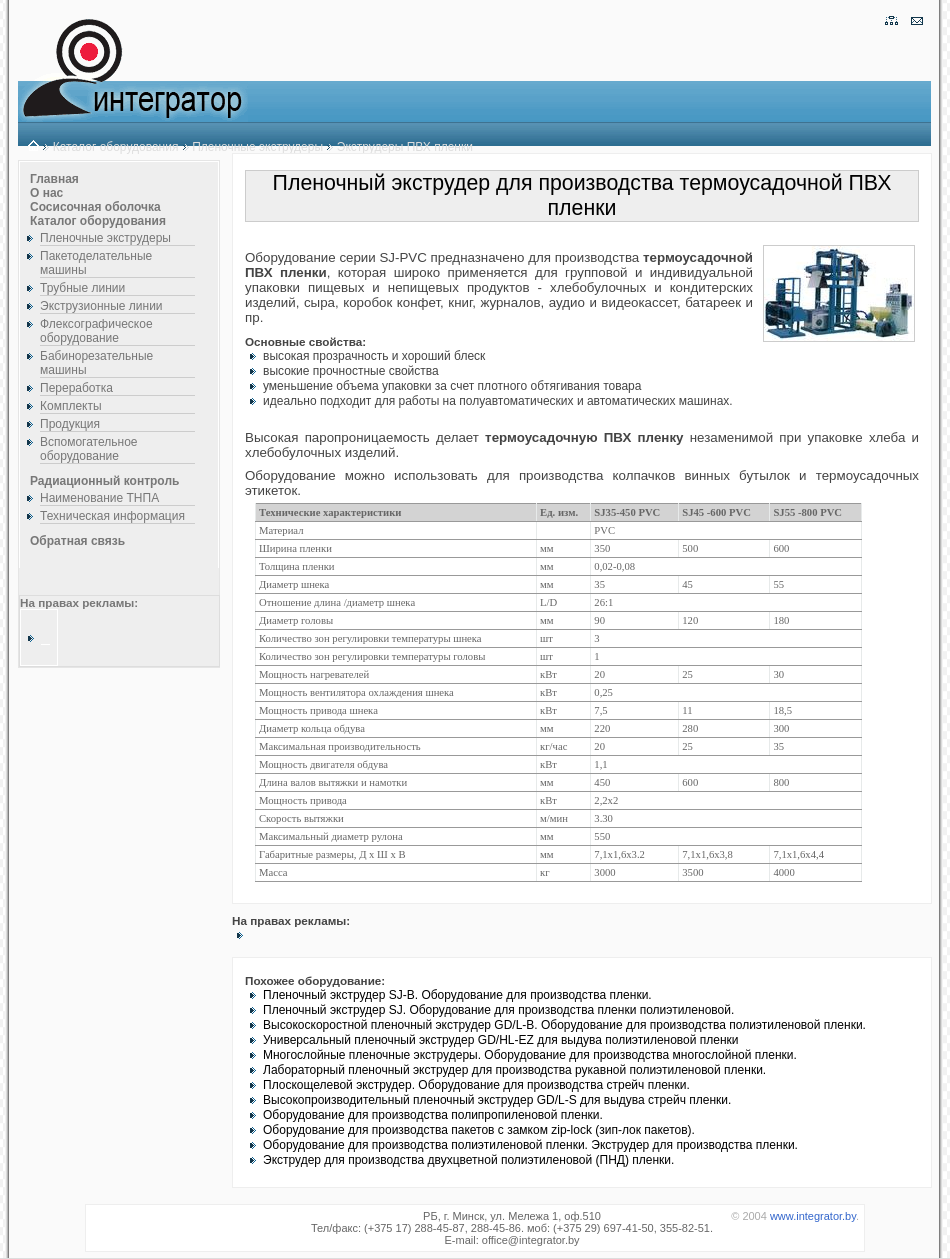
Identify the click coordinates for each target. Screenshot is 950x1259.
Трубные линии (82, 288)
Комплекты (71, 406)
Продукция (70, 424)
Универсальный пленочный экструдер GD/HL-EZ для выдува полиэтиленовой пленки (501, 1040)
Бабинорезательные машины (96, 363)
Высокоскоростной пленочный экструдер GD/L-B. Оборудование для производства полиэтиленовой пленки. (564, 1025)
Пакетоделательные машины (96, 263)
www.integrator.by (813, 1216)
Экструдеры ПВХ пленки (405, 147)
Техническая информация (112, 516)
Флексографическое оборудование (96, 331)
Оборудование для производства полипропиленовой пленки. (433, 1115)
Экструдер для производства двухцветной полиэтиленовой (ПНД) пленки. (468, 1160)
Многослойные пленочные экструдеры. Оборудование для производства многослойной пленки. (530, 1055)
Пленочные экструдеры (257, 147)
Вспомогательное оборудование (89, 449)
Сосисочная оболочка (95, 207)
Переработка (76, 388)
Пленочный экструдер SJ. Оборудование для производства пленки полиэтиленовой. (498, 1010)
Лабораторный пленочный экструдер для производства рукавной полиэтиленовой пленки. (514, 1070)
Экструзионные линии (101, 306)
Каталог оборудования (116, 147)
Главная (54, 179)
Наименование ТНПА (99, 498)
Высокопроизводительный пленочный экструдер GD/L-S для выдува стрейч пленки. (497, 1100)
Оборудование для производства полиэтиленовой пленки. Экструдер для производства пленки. (530, 1145)
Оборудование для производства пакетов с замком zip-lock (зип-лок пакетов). (479, 1130)
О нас (46, 193)
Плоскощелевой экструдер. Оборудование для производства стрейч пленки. (476, 1085)
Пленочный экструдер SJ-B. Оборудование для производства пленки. (457, 995)
